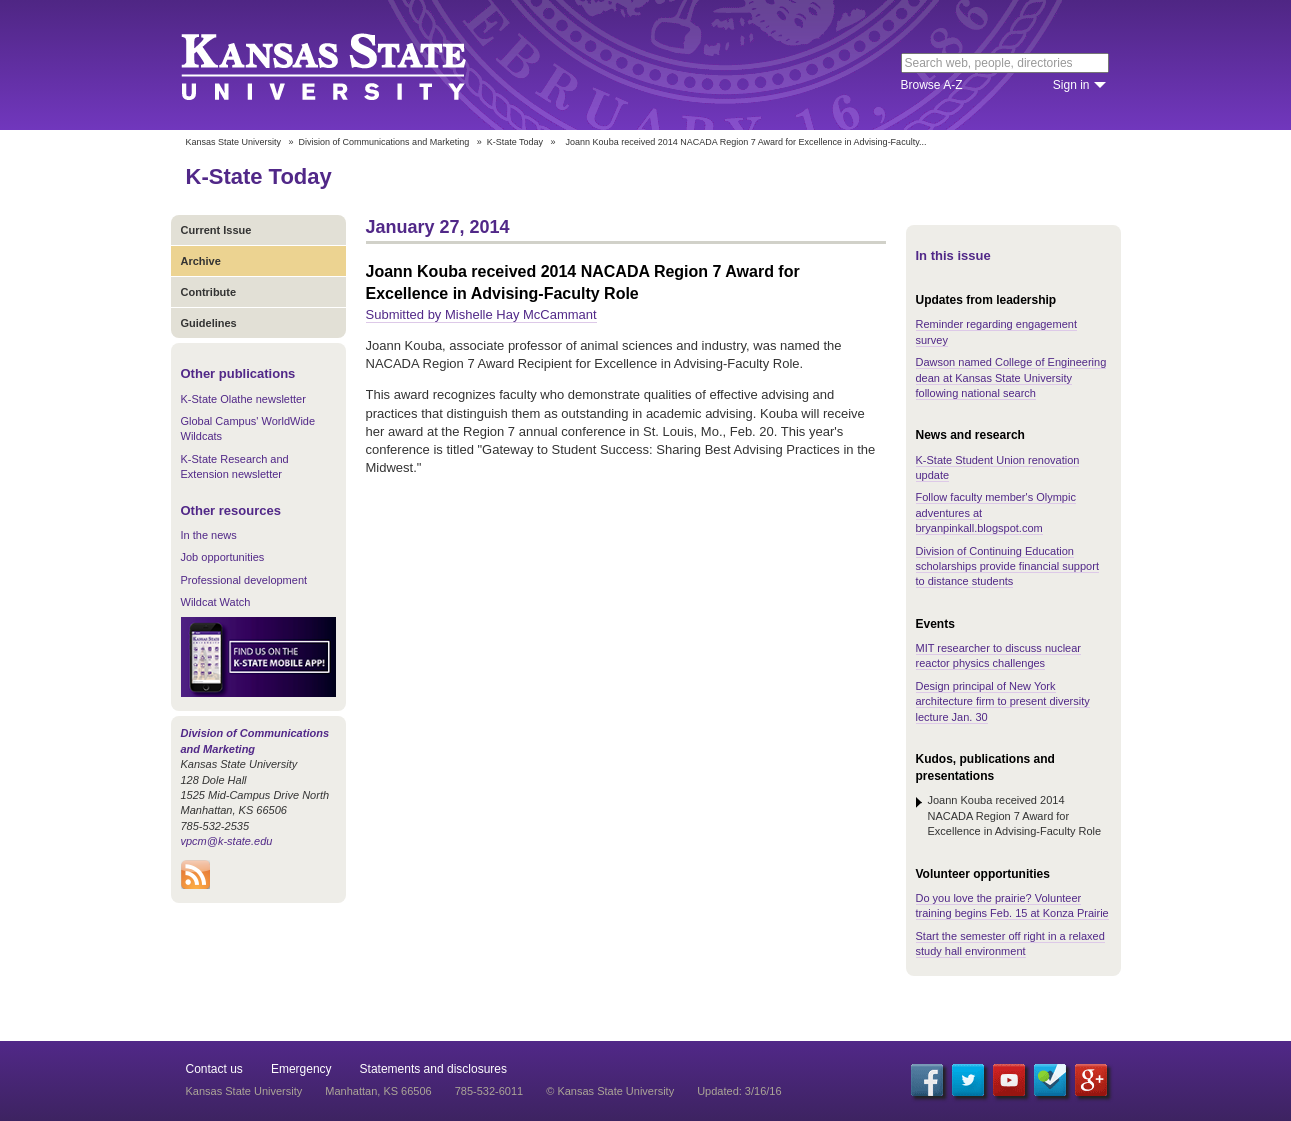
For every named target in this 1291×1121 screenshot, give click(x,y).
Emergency (301, 1069)
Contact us (214, 1069)
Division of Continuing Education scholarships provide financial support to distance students (1007, 566)
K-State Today (515, 142)
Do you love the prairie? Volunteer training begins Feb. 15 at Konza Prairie (1012, 905)
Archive (201, 261)
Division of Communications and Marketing (384, 142)
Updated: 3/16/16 (739, 1091)
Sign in (1071, 85)
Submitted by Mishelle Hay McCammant (481, 314)
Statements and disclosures (433, 1069)
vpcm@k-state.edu (227, 841)
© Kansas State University (610, 1091)
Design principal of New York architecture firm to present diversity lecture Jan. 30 (1003, 701)
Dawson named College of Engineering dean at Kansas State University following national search (1011, 377)
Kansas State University (348, 65)
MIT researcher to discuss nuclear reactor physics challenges (998, 655)
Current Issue (216, 230)
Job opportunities (223, 557)
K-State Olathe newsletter (243, 399)
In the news (209, 535)
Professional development (244, 580)
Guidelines (209, 323)
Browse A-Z (932, 85)
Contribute (209, 292)
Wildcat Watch (216, 602)
